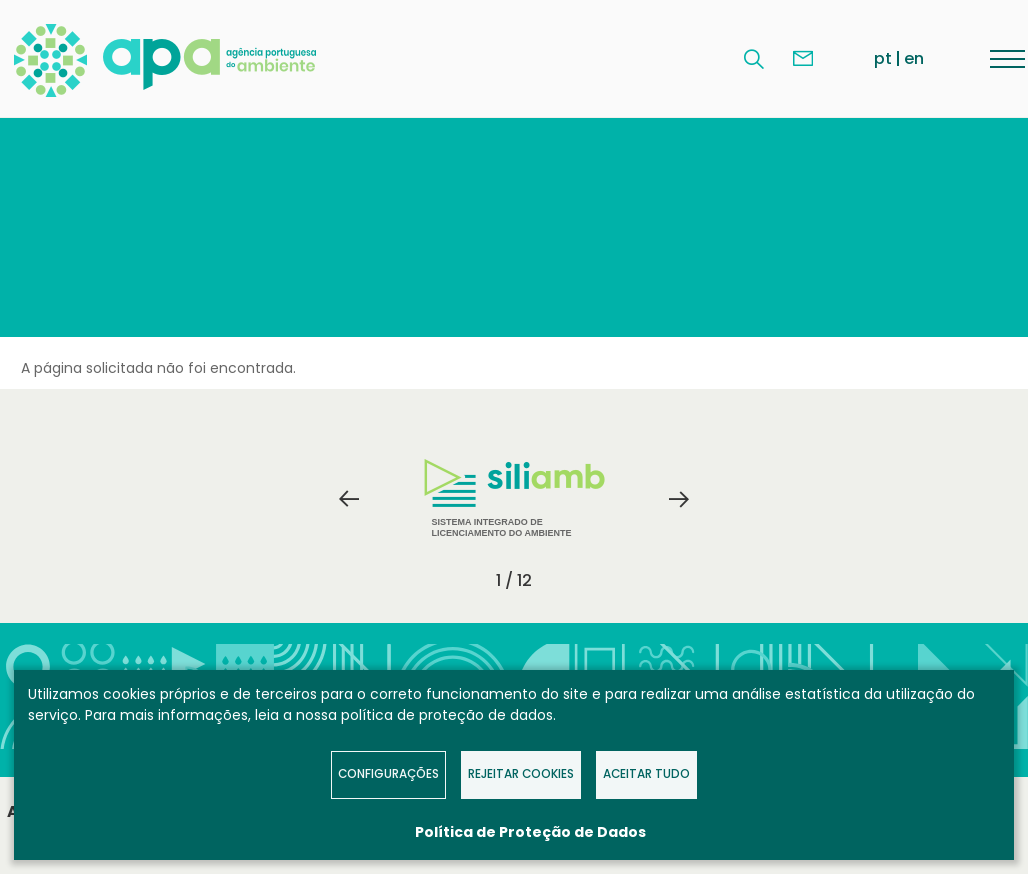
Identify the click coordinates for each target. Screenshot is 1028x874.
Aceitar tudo (646, 774)
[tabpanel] (514, 499)
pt (883, 58)
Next (679, 499)
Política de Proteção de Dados (530, 832)
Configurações (388, 774)
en (914, 58)
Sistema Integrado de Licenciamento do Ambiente (514, 498)
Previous (349, 499)
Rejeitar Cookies (521, 774)
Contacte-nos (803, 59)
